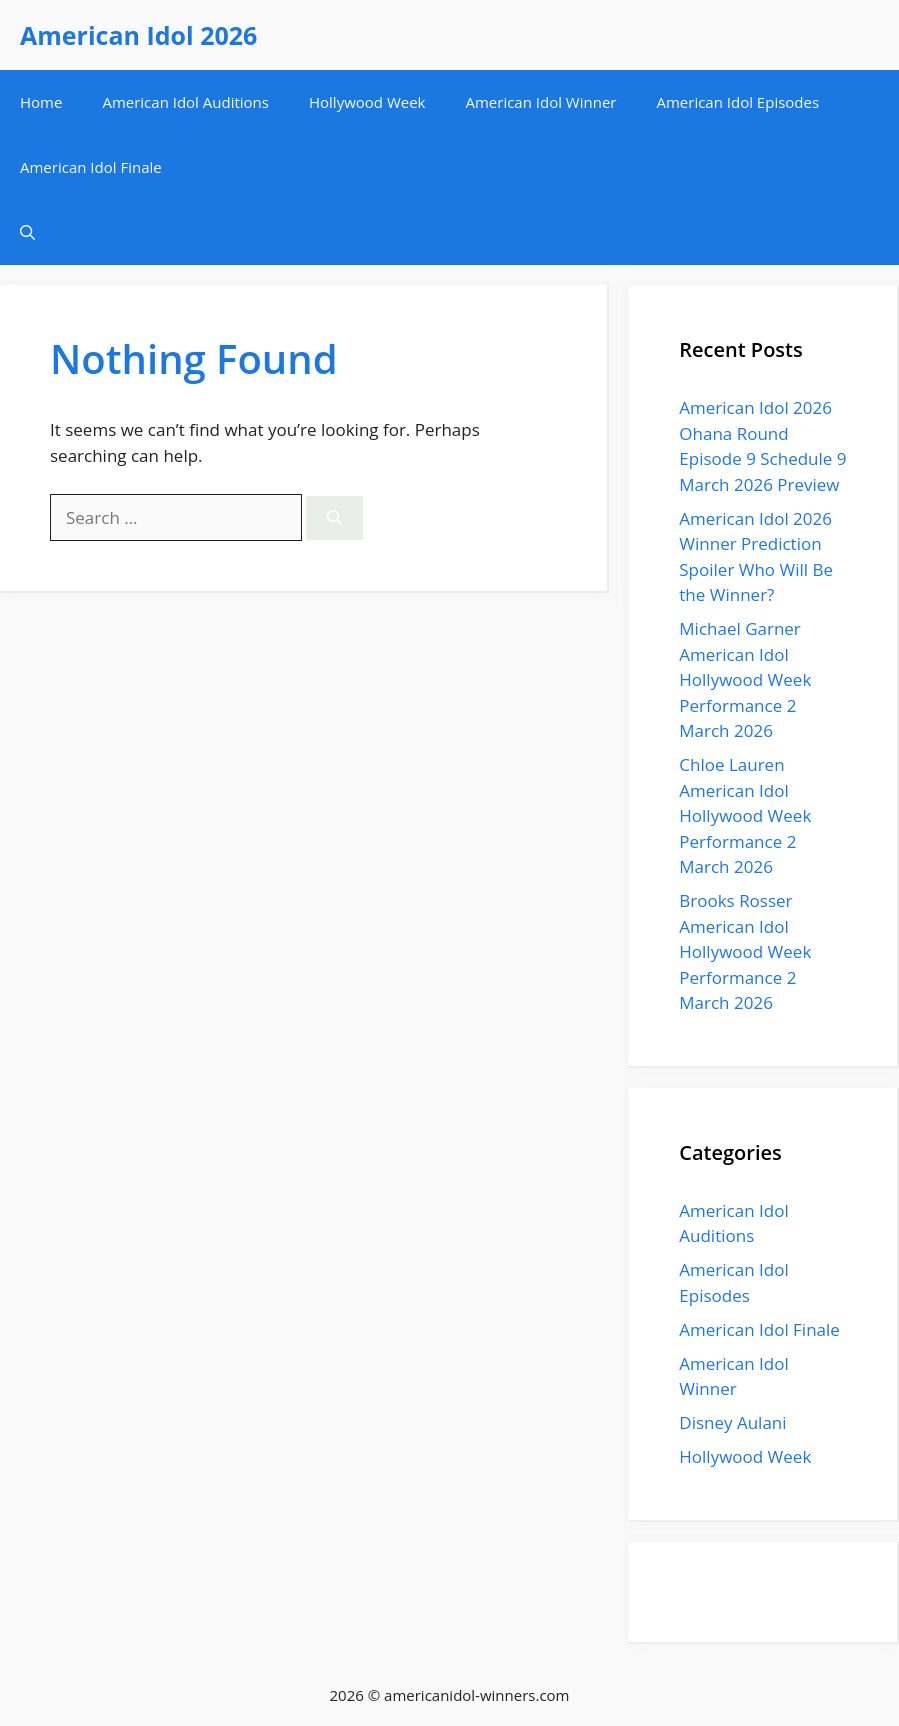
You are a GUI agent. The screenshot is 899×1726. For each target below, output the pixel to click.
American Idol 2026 (138, 35)
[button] (27, 232)
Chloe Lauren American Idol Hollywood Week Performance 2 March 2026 (745, 815)
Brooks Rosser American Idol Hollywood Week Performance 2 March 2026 (745, 951)
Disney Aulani (732, 1422)
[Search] (334, 518)
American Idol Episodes (737, 102)
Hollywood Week (367, 102)
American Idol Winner (540, 102)
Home (41, 102)
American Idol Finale (91, 167)
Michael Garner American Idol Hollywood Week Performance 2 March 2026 (745, 679)
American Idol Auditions (185, 102)
